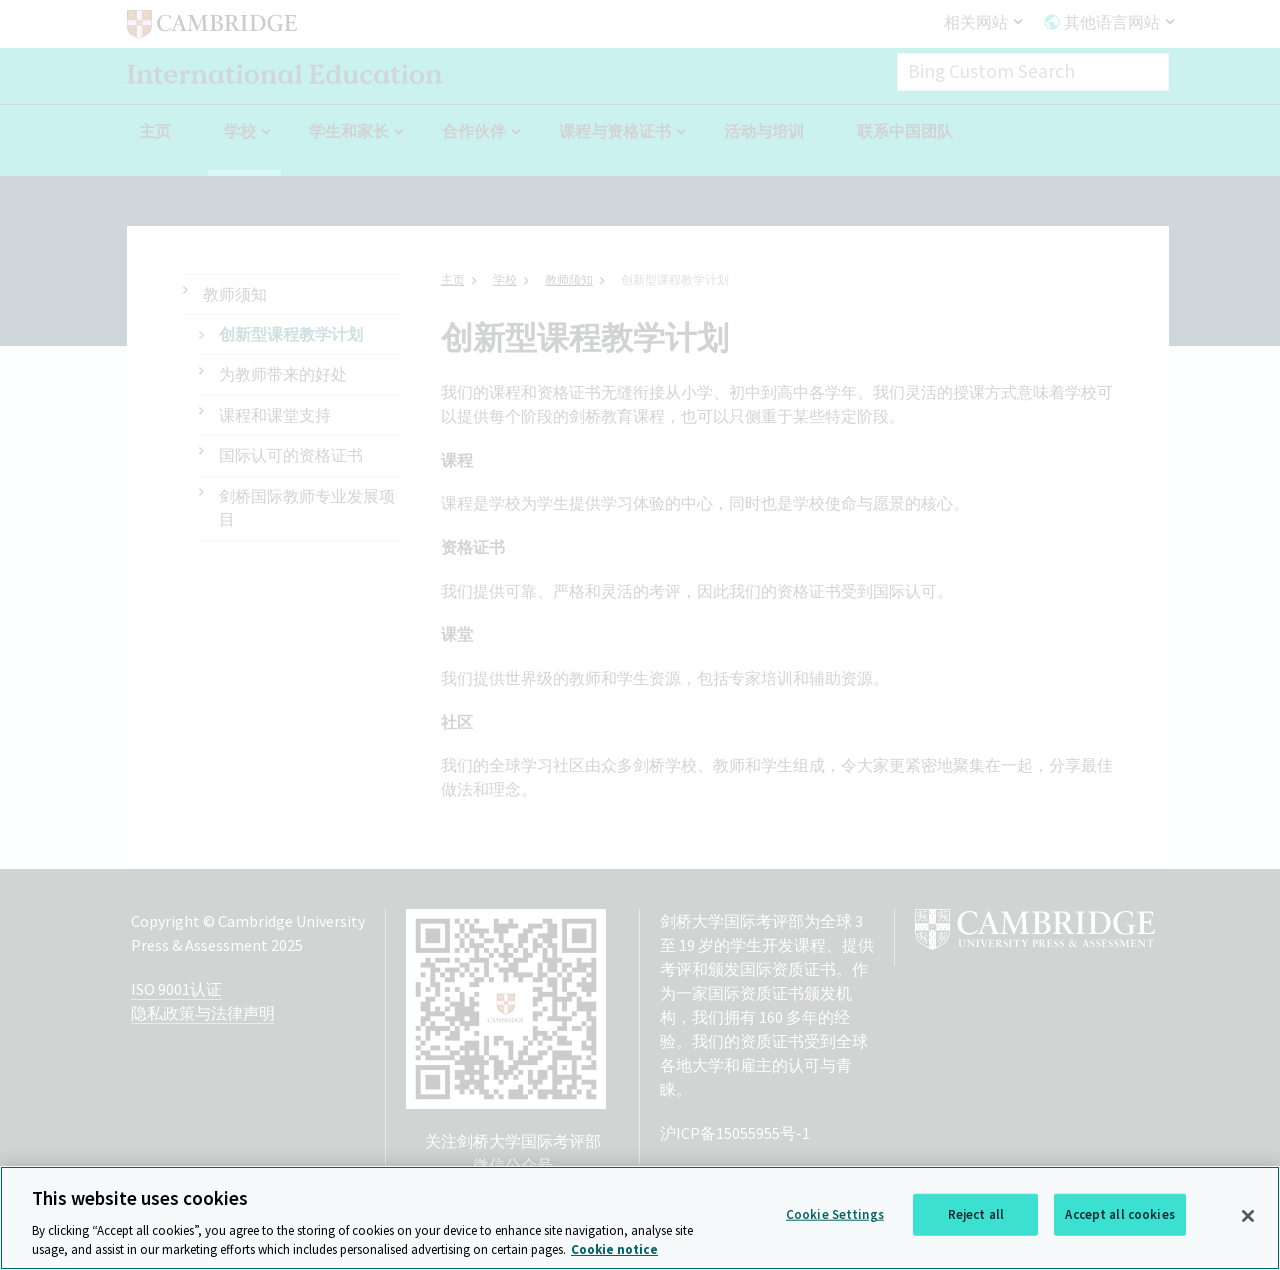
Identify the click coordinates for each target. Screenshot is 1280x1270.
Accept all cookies (1119, 1235)
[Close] (1248, 1237)
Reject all (976, 1235)
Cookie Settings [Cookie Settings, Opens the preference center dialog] (835, 1235)
